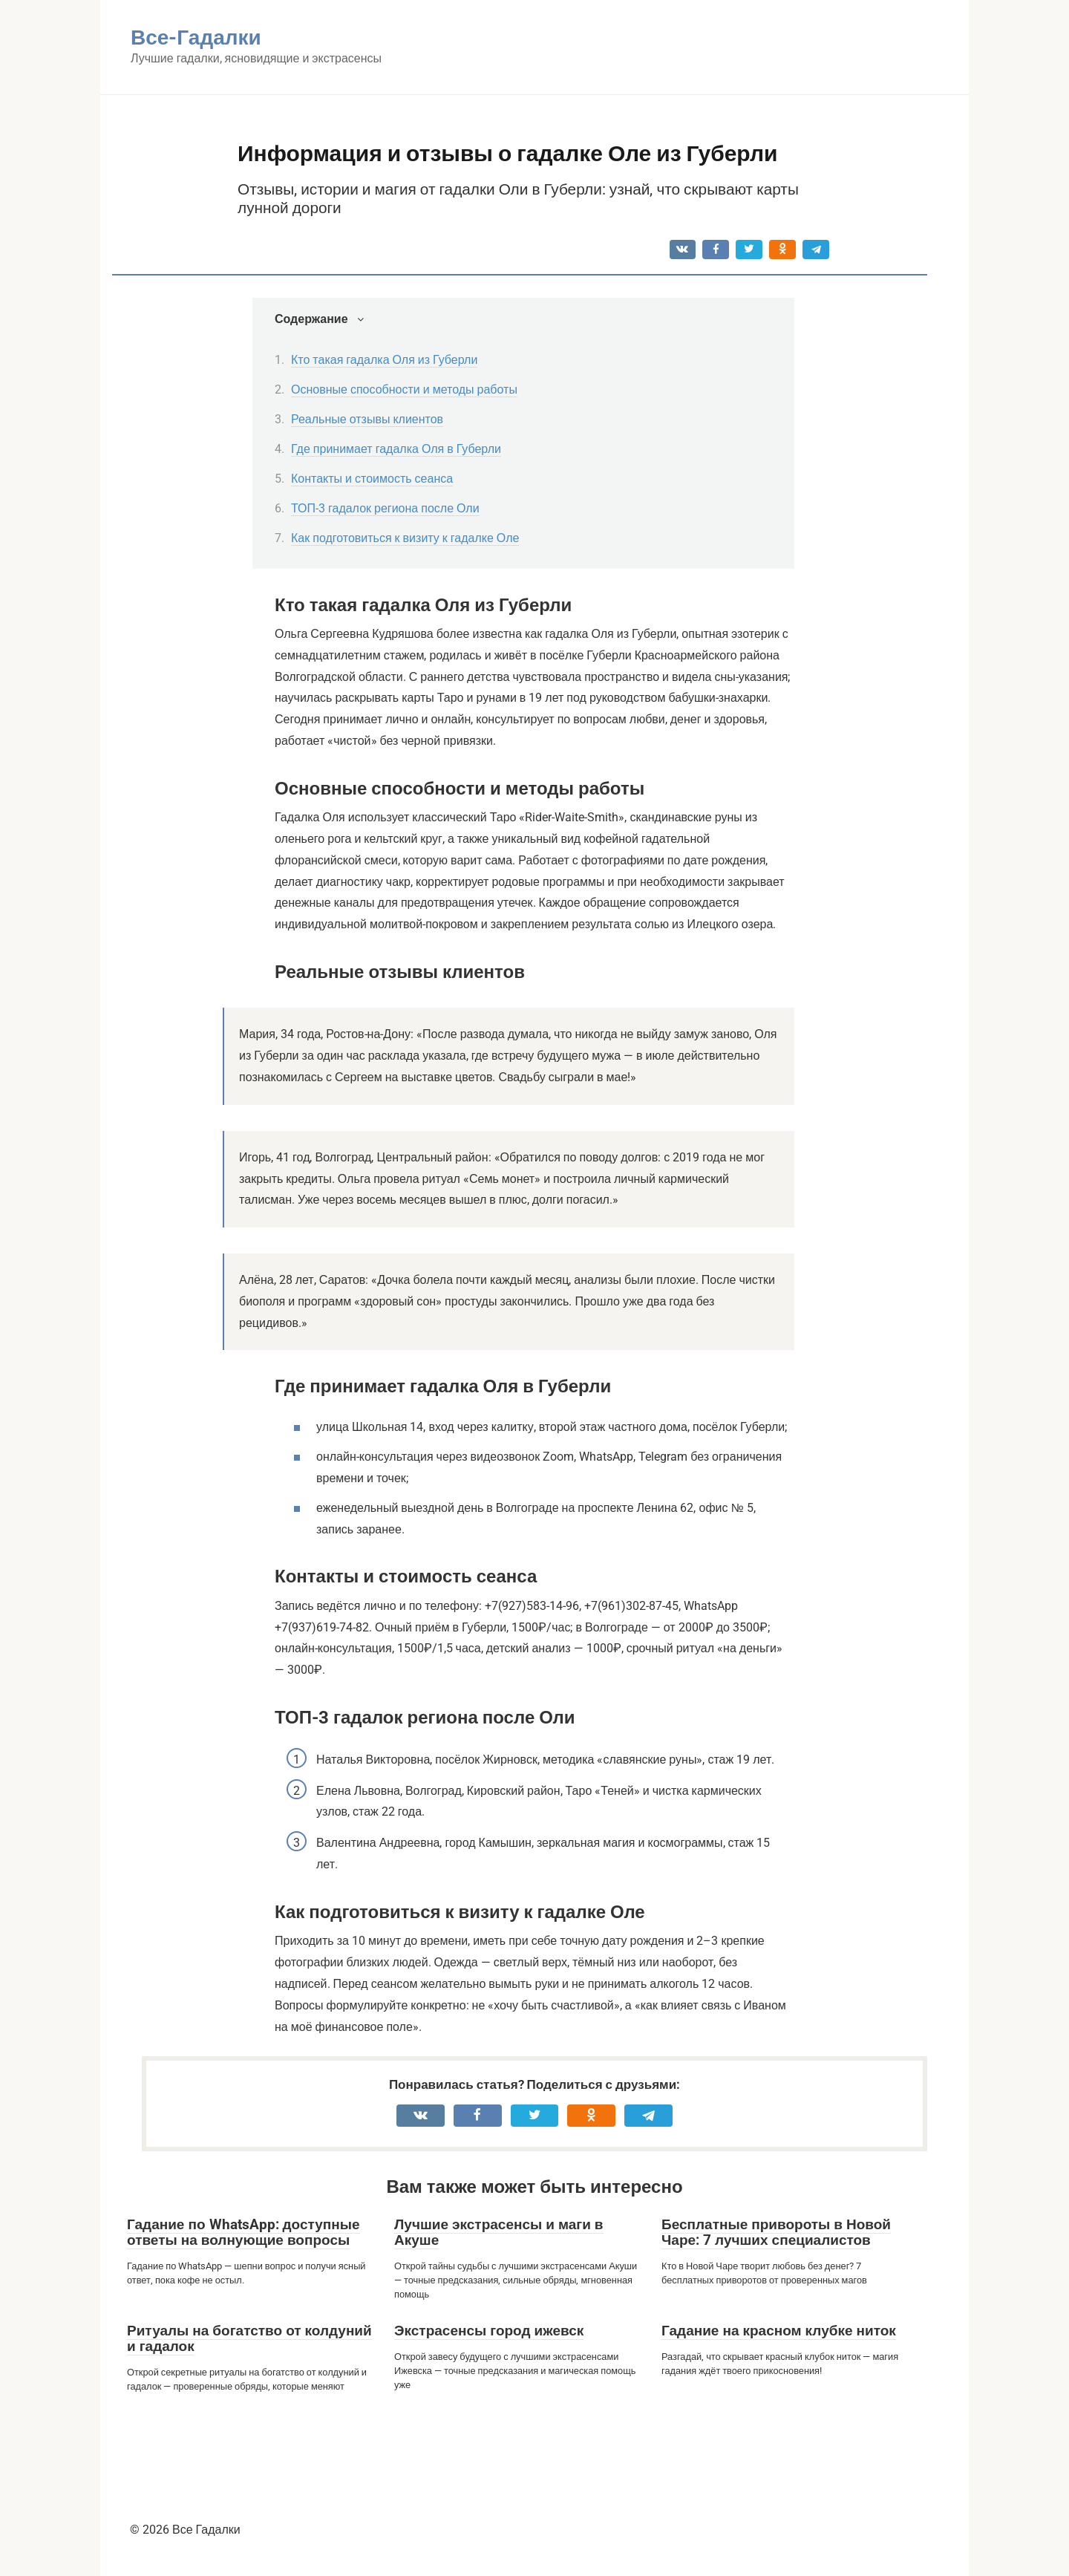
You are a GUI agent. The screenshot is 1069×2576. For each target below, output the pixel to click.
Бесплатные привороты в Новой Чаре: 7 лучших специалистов (776, 2232)
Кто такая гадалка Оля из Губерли (384, 360)
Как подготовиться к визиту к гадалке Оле (405, 538)
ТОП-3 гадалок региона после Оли (385, 508)
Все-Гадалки (196, 37)
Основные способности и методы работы (404, 389)
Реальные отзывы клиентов (367, 419)
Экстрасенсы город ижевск (488, 2330)
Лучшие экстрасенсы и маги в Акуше (499, 2232)
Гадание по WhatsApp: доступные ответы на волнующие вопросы (243, 2232)
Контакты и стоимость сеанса (372, 479)
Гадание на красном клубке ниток (778, 2330)
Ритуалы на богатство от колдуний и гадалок (249, 2338)
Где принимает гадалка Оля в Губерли (396, 449)
